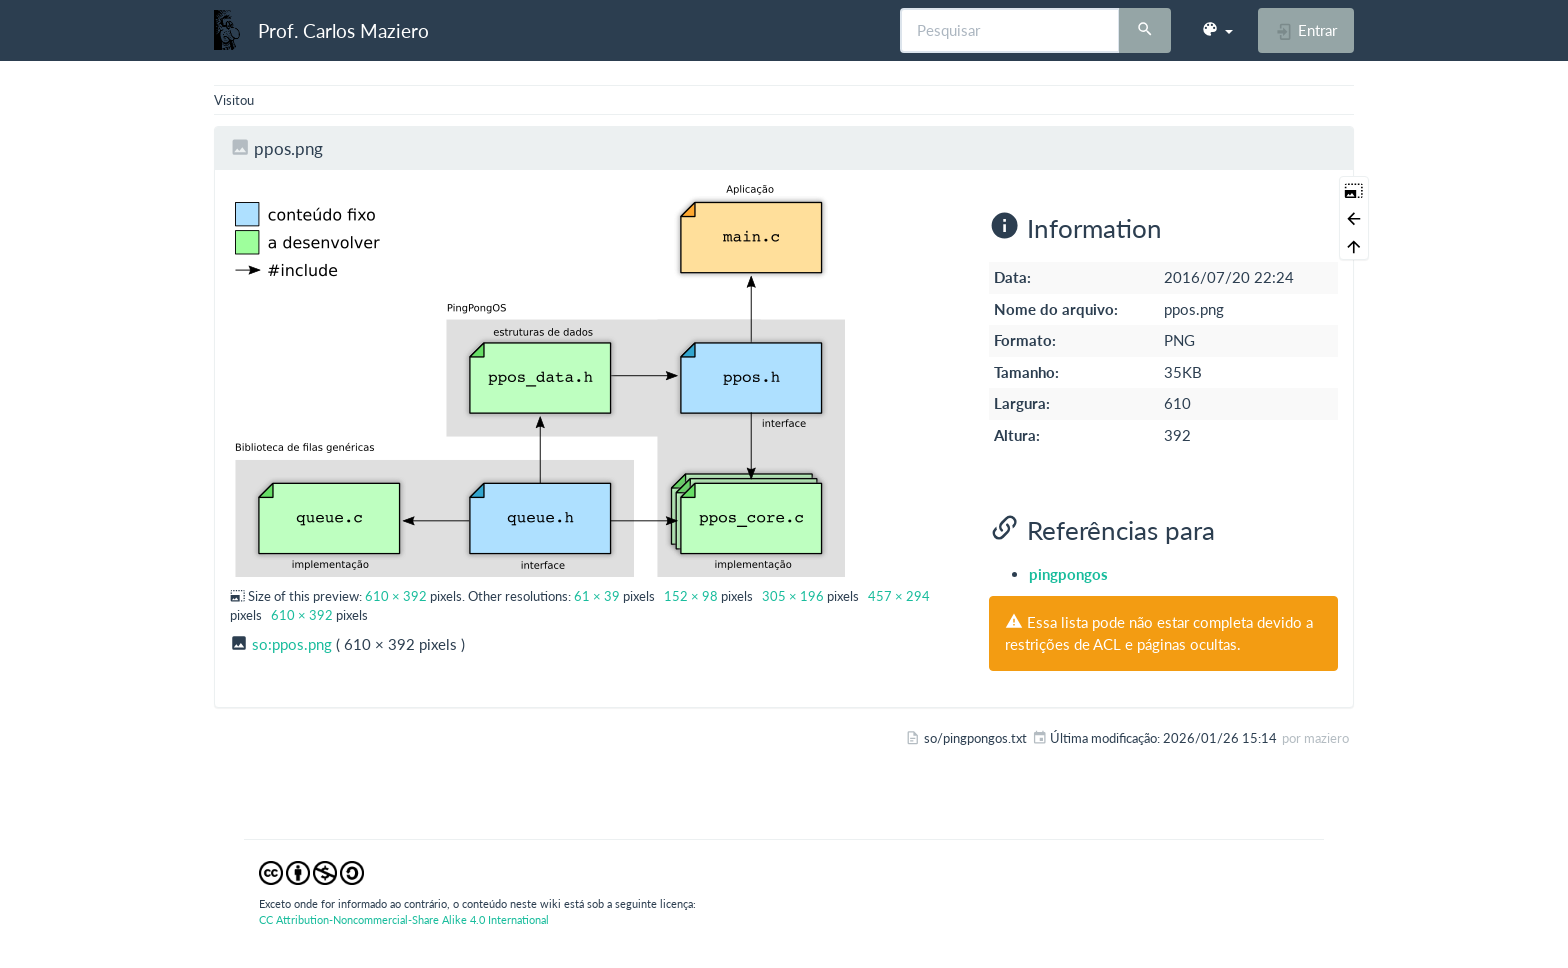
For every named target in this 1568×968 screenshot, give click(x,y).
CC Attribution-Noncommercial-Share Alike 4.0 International (404, 919)
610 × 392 (396, 596)
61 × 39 (597, 596)
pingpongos (1068, 574)
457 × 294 (899, 596)
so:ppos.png (292, 644)
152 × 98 (691, 596)
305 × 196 (793, 596)
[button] (1217, 30)
